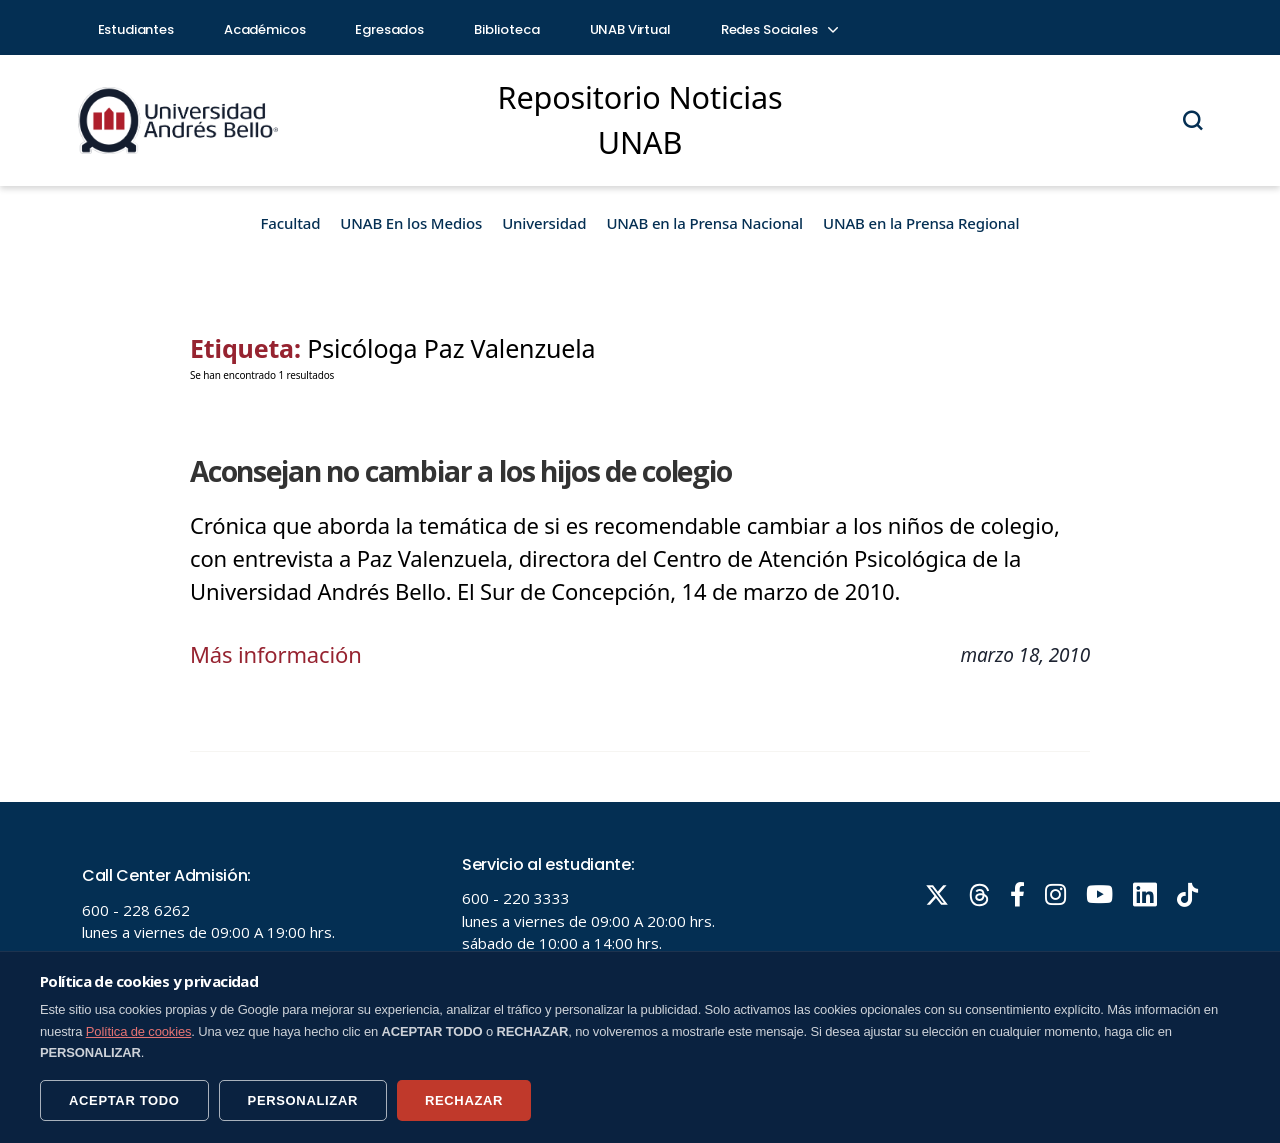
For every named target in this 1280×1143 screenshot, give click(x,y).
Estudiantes (136, 29)
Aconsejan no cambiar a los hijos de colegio (461, 471)
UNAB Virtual (630, 29)
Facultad (291, 223)
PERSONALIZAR (303, 1100)
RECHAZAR (464, 1100)
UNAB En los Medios (411, 223)
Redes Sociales (779, 29)
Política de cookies (139, 1031)
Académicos (265, 29)
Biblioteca (507, 29)
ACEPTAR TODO (124, 1100)
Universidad (544, 223)
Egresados (389, 29)
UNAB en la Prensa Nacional (704, 223)
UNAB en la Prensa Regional (921, 223)
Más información (276, 654)
